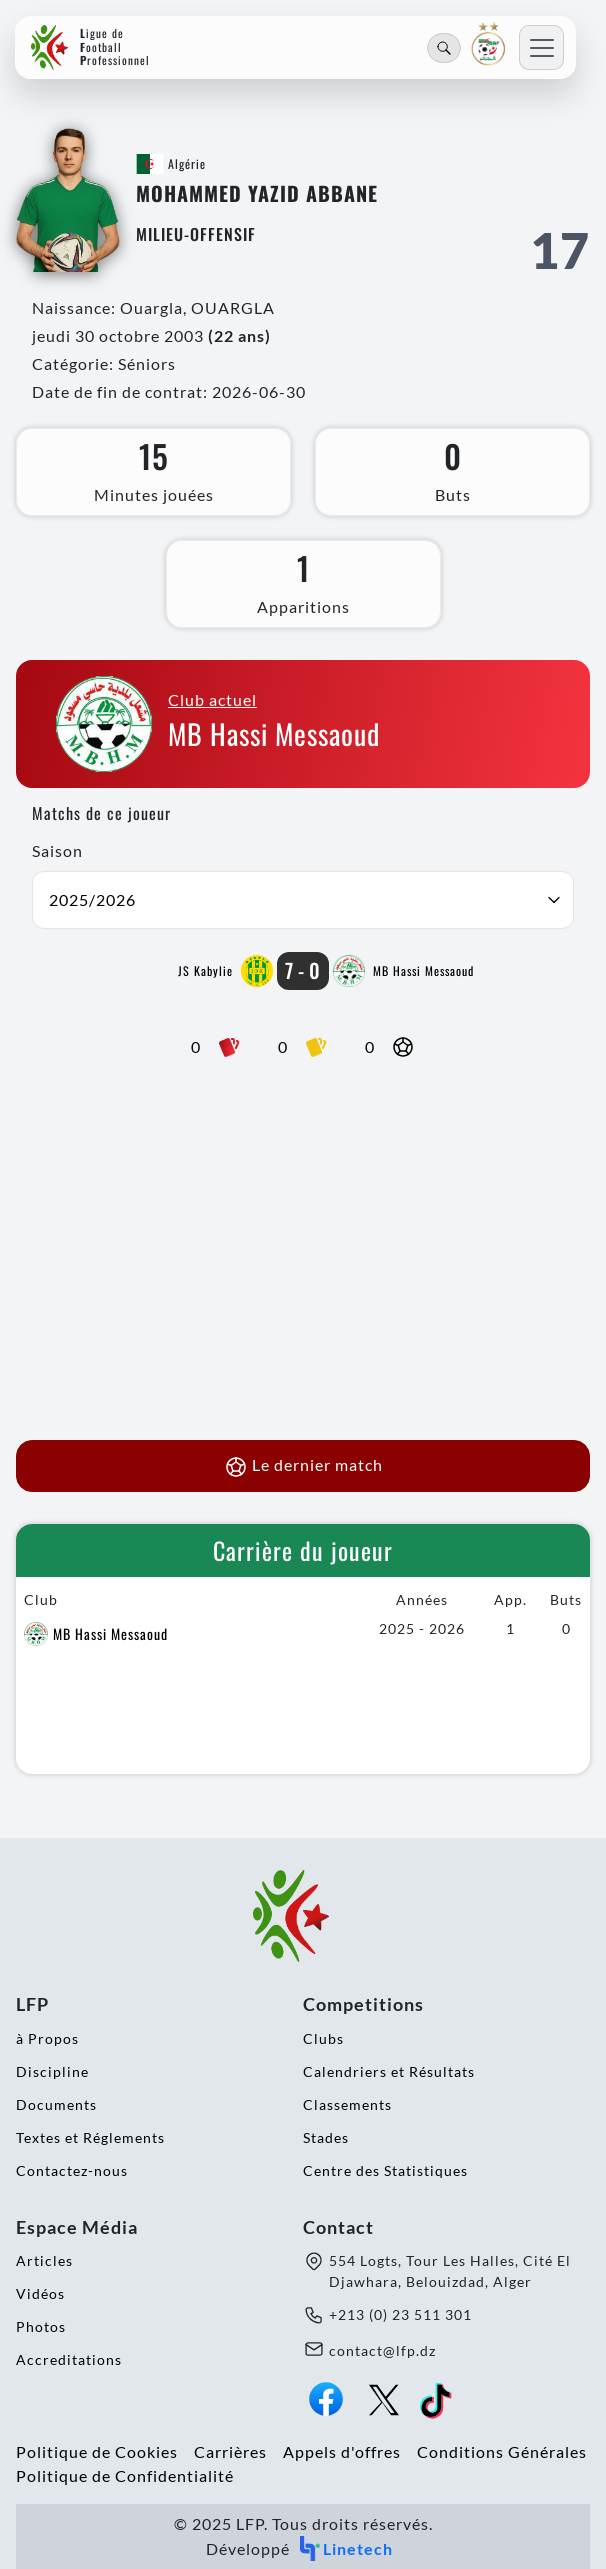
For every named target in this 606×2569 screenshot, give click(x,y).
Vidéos (40, 2293)
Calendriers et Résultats (389, 2071)
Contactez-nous (72, 2170)
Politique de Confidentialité (125, 2475)
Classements (347, 2104)
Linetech (345, 2548)
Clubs (323, 2038)
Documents (56, 2104)
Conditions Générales (502, 2451)
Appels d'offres (342, 2451)
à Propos (47, 2038)
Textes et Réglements (90, 2137)
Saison (57, 850)
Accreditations (69, 2359)
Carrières (230, 2451)
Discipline (52, 2071)
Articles (44, 2260)
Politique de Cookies (97, 2451)
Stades (326, 2137)
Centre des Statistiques (385, 2170)
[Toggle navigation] (541, 47)
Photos (41, 2326)
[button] (303, 900)
